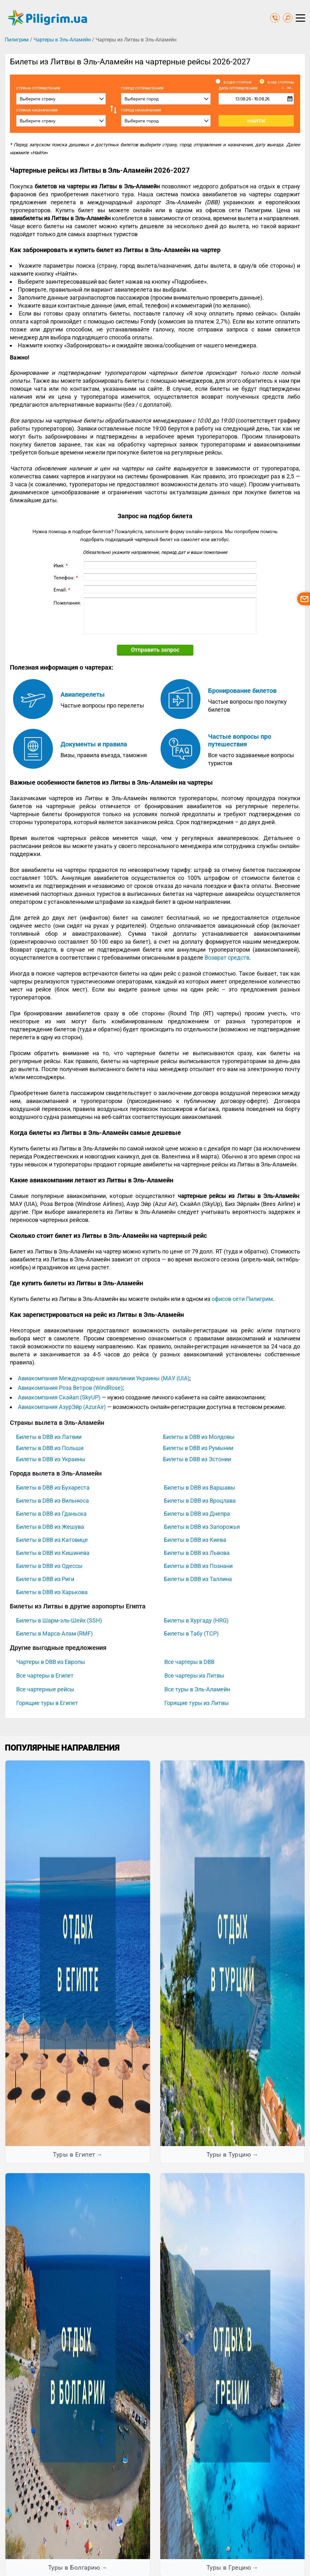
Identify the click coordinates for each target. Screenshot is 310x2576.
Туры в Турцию (228, 2154)
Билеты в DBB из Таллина (198, 1579)
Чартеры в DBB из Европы (50, 1661)
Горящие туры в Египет (47, 1703)
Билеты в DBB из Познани (198, 1566)
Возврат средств (227, 957)
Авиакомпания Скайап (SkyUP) (59, 1397)
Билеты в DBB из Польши (49, 1448)
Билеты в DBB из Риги (45, 1579)
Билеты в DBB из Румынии (198, 1448)
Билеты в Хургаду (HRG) (196, 1620)
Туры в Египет (74, 2154)
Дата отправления (256, 88)
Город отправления (142, 88)
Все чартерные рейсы (45, 1689)
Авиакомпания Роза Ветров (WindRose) (70, 1387)
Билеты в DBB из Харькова (52, 1592)
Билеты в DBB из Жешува (50, 1526)
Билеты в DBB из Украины (50, 1459)
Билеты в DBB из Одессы (49, 1566)
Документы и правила (94, 744)
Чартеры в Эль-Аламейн (62, 40)
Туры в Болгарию (74, 2567)
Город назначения (141, 110)
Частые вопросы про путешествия (239, 740)
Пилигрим (17, 40)
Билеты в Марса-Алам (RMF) (54, 1633)
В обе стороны (281, 82)
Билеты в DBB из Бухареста (53, 1487)
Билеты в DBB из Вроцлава (200, 1500)
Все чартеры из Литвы (194, 1675)
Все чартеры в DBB (189, 1661)
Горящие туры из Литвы (196, 1703)
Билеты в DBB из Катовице (52, 1539)
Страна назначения (37, 110)
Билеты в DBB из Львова (197, 1552)
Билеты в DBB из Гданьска (51, 1513)
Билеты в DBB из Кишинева (53, 1552)
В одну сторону (238, 82)
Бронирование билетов (242, 690)
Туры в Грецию (228, 2567)
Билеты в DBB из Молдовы (198, 1436)
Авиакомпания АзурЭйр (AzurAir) (62, 1407)
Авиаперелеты (83, 694)
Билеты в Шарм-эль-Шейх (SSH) (59, 1620)
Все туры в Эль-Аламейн (197, 1689)
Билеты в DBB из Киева (195, 1539)
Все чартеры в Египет (45, 1675)
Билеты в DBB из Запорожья (202, 1526)
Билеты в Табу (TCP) (191, 1633)
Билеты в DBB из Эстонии (197, 1459)
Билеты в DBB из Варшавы (199, 1487)
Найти (256, 121)
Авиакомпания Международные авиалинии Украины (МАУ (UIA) (104, 1378)
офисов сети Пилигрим (242, 1298)
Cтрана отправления (38, 88)
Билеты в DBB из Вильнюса (52, 1500)
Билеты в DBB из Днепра (197, 1513)
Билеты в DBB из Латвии (49, 1436)
